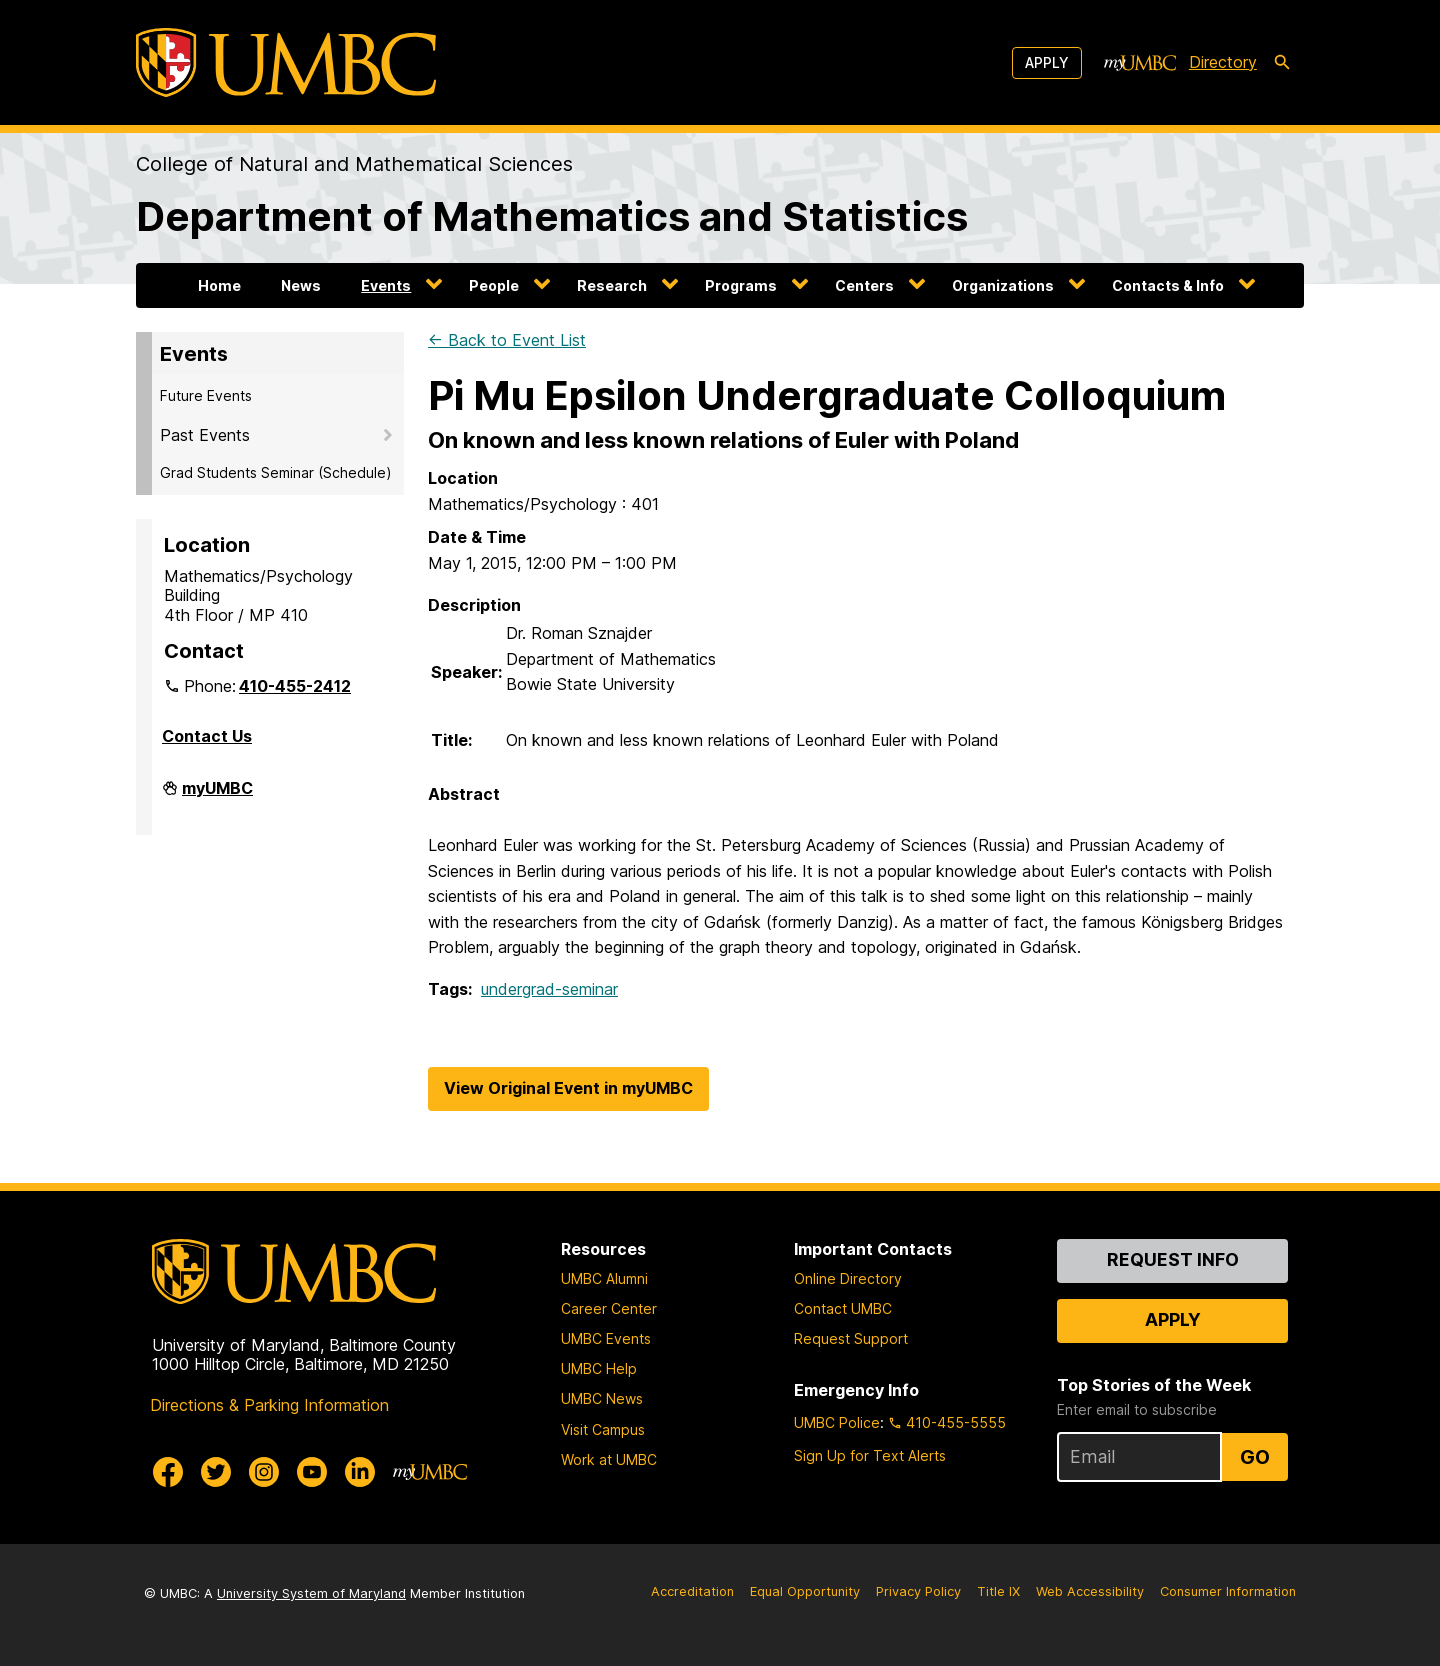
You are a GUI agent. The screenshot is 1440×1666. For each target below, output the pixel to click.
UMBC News (602, 1398)
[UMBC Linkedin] (360, 1472)
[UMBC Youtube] (312, 1472)
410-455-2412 (295, 686)
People (494, 285)
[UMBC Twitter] (216, 1472)
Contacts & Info (1168, 285)
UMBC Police (837, 1422)
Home (219, 285)
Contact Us (207, 736)
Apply (1047, 62)
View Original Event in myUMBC (568, 1088)
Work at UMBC (609, 1459)
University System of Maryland (311, 1593)
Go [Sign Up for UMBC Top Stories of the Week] (1255, 1457)
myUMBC (217, 796)
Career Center (609, 1308)
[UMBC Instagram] (264, 1472)
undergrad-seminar (549, 989)
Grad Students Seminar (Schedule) (276, 472)
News (301, 285)
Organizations (1003, 285)
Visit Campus (603, 1429)
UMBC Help (599, 1368)
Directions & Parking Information (269, 1405)
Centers (864, 285)
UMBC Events (606, 1338)
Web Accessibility (1090, 1591)
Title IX (998, 1591)
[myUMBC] (1140, 63)
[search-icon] (1282, 63)
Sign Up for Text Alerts (870, 1455)
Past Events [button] (205, 435)
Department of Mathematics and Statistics (552, 216)
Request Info (1173, 1259)
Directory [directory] (1223, 62)
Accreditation (692, 1591)
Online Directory (848, 1278)
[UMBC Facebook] (168, 1472)
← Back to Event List (507, 340)
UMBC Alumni (604, 1278)
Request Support (851, 1338)
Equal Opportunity (805, 1591)
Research (612, 285)
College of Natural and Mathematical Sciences (354, 164)
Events (386, 285)
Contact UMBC (843, 1308)
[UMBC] (286, 62)
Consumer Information (1228, 1591)
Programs (741, 285)
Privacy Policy (918, 1591)
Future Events (206, 395)
